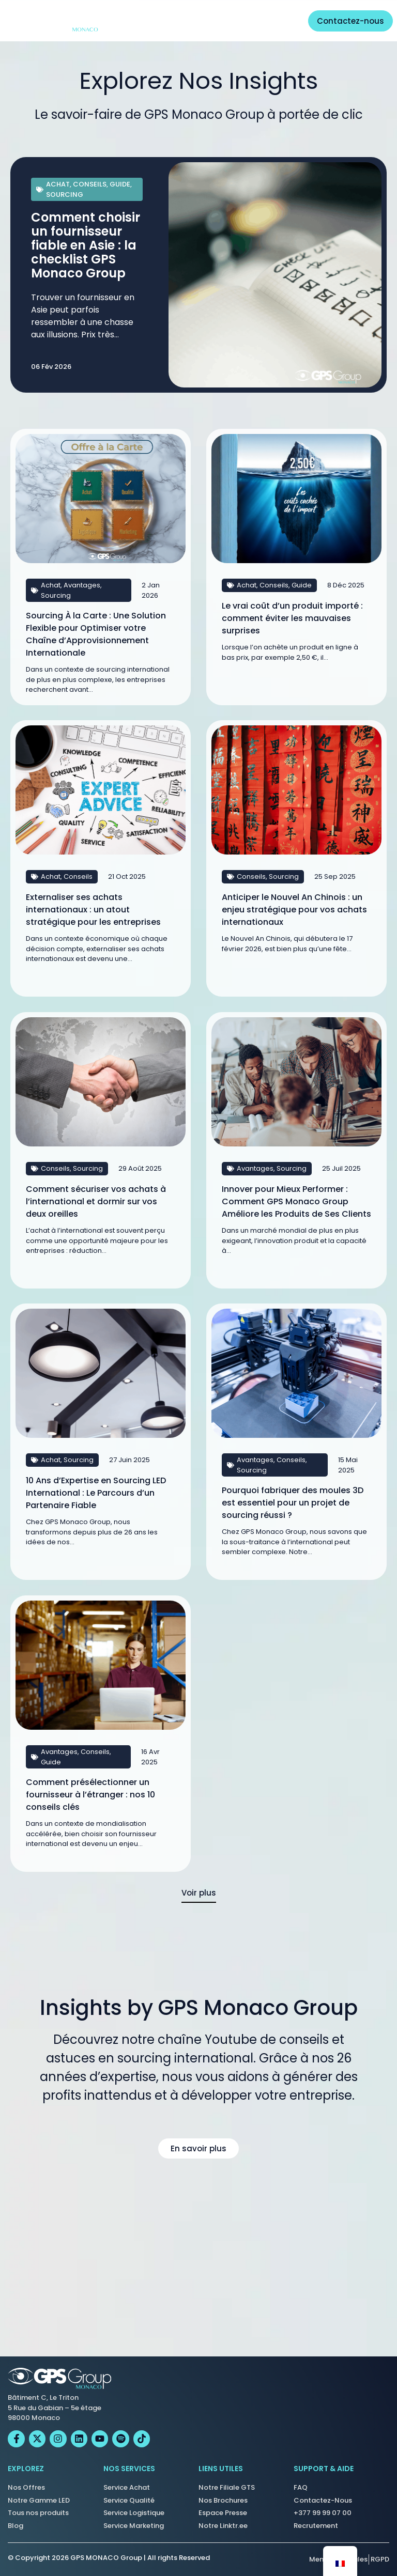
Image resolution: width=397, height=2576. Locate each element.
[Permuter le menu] (283, 20)
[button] (198, 1898)
